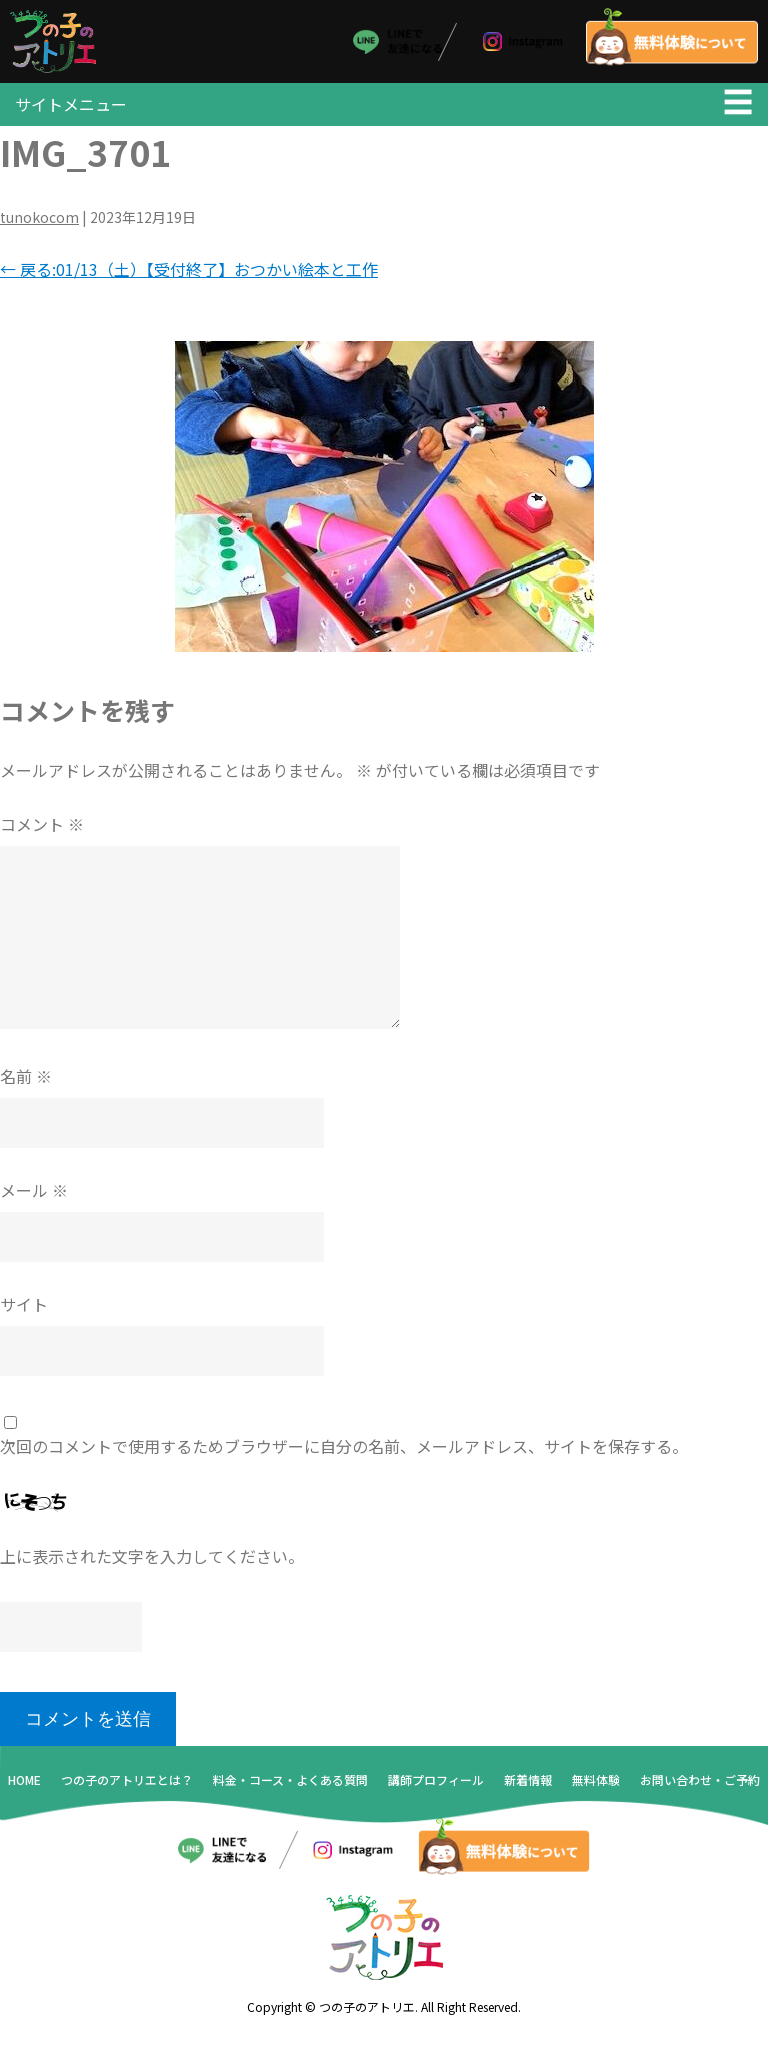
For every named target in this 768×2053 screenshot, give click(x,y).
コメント (42, 834)
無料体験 (596, 1789)
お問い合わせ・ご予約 (700, 1789)
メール (34, 1200)
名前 (26, 1086)
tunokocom (39, 227)
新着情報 (528, 1789)
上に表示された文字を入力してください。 (152, 1567)
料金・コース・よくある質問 (290, 1789)
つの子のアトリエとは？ (127, 1789)
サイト (24, 1314)
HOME (24, 1789)
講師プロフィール (436, 1789)
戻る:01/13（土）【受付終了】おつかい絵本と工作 (189, 279)
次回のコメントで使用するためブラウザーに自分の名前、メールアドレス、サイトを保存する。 (344, 1456)
